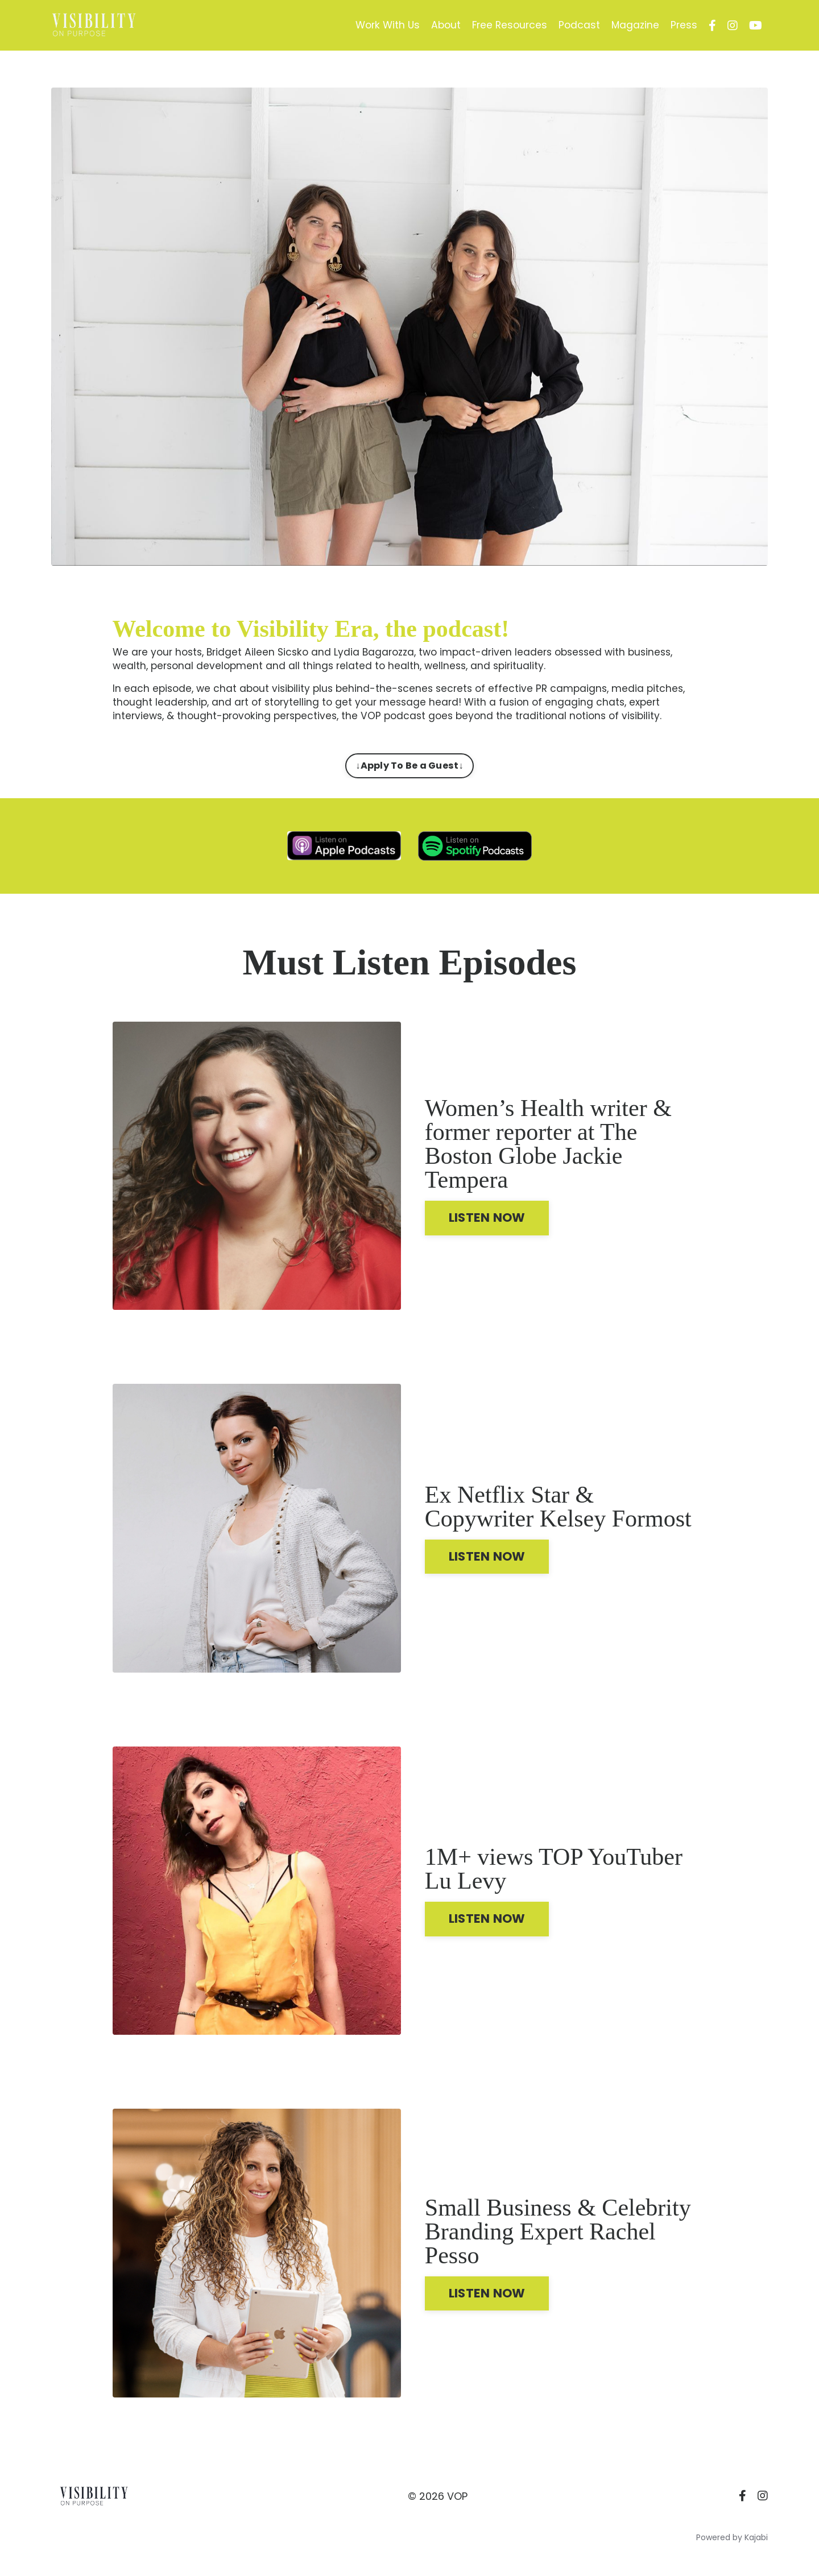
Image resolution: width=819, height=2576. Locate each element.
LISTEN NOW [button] (491, 1227)
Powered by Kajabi (732, 2547)
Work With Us (379, 25)
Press (683, 25)
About (440, 25)
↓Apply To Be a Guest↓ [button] (409, 768)
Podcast (577, 25)
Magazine (634, 25)
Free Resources (506, 25)
